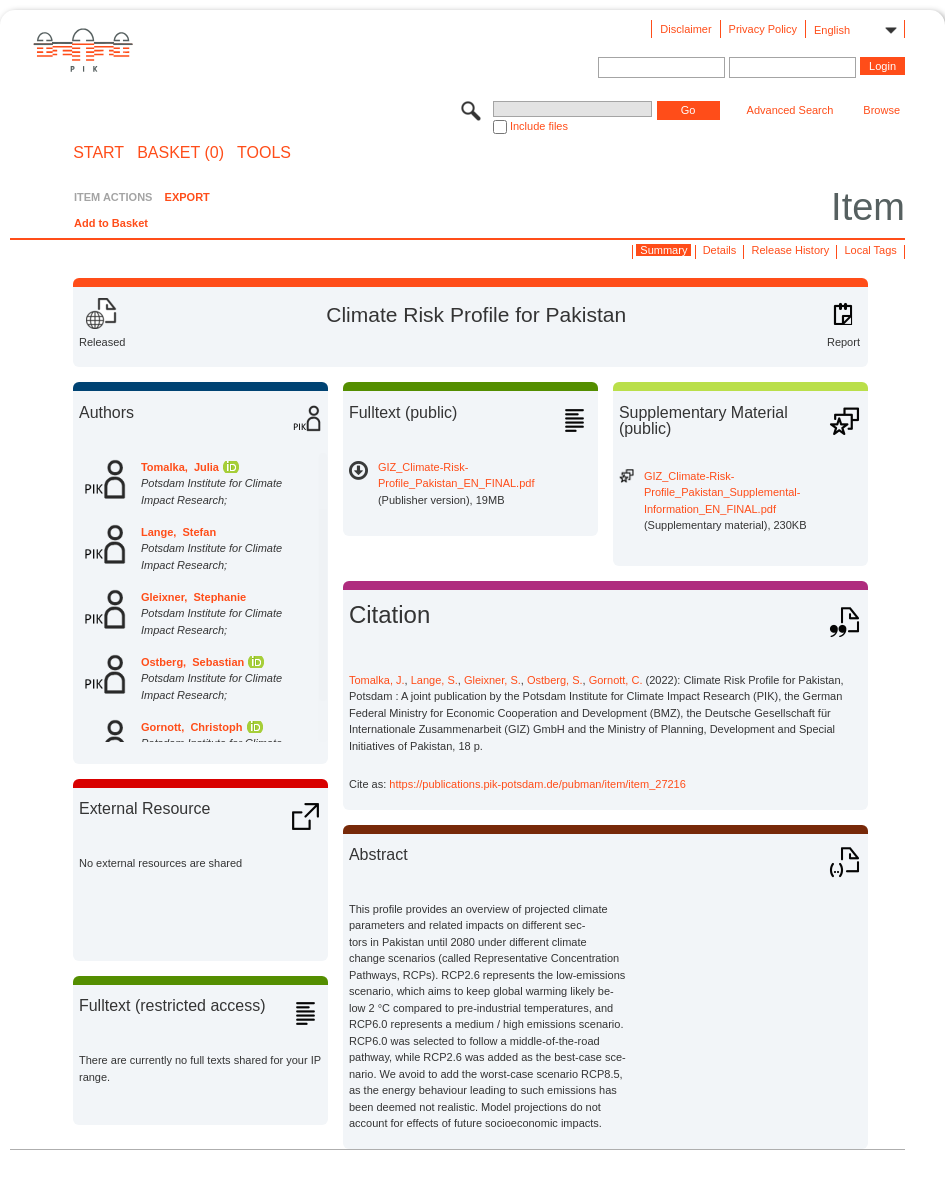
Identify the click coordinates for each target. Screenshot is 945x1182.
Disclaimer (685, 29)
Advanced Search (790, 110)
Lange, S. (434, 680)
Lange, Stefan (178, 532)
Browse (881, 110)
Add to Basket (111, 223)
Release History (791, 250)
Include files (539, 126)
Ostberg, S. (555, 680)
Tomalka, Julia (180, 467)
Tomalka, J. (377, 680)
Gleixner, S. (492, 680)
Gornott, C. (616, 680)
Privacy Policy (763, 29)
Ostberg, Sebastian (192, 662)
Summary (663, 250)
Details (720, 250)
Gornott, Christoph (191, 727)
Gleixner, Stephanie (193, 597)
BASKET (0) (180, 153)
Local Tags (870, 250)
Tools (264, 153)
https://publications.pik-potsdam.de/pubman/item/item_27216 (537, 784)
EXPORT (187, 197)
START (98, 153)
